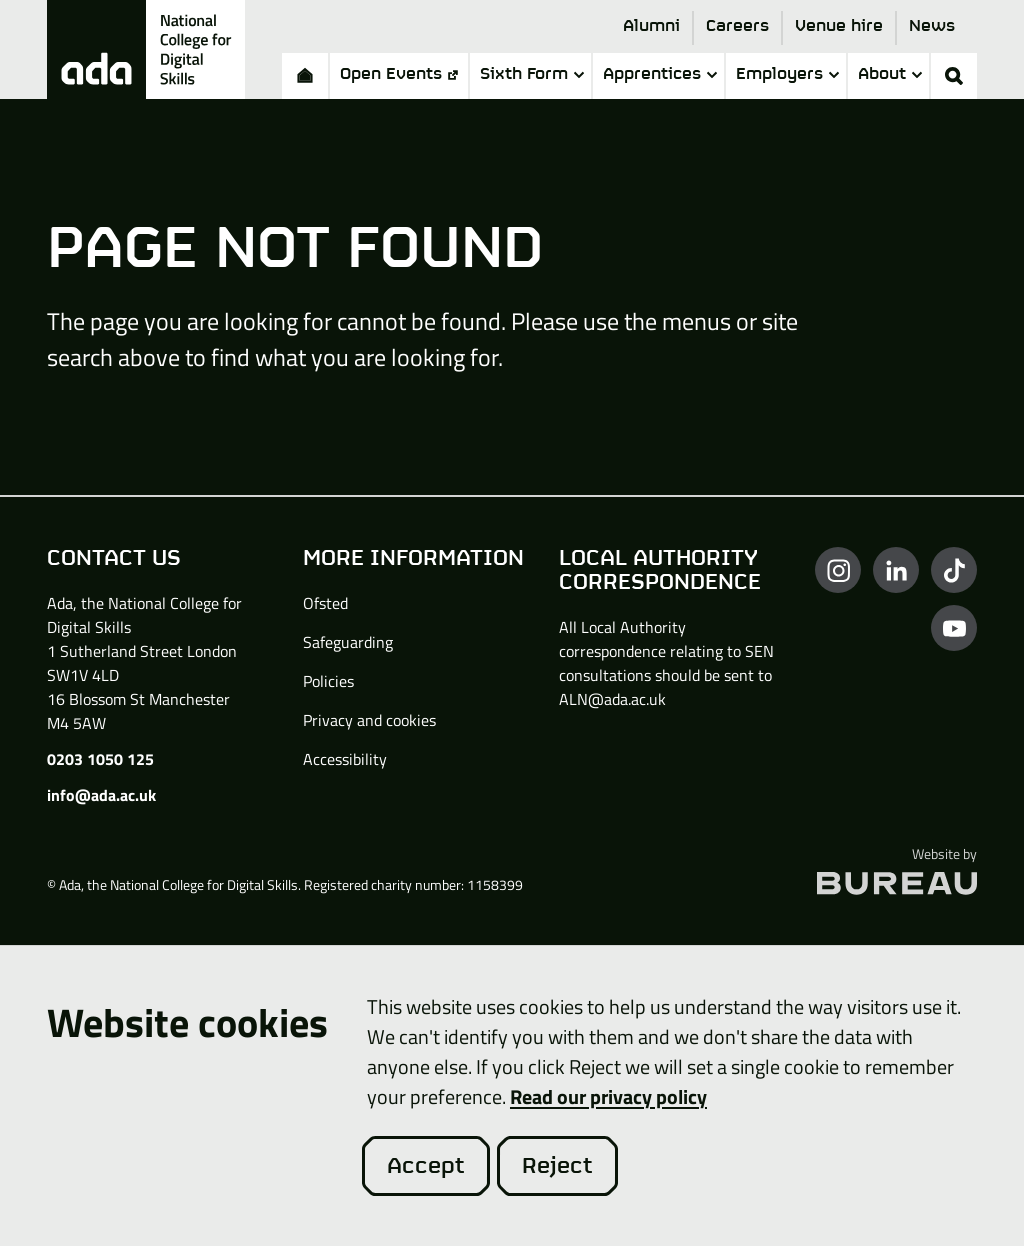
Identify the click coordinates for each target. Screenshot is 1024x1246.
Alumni (651, 26)
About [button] (890, 74)
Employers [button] (787, 74)
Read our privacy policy (608, 1096)
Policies (328, 681)
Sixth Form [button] (532, 74)
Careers (737, 26)
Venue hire (839, 26)
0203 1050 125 (100, 759)
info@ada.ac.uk (101, 795)
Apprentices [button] (660, 74)
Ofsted (325, 603)
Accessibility (345, 759)
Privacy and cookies (369, 720)
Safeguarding (348, 642)
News (932, 26)
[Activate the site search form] (954, 76)
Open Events (399, 74)
